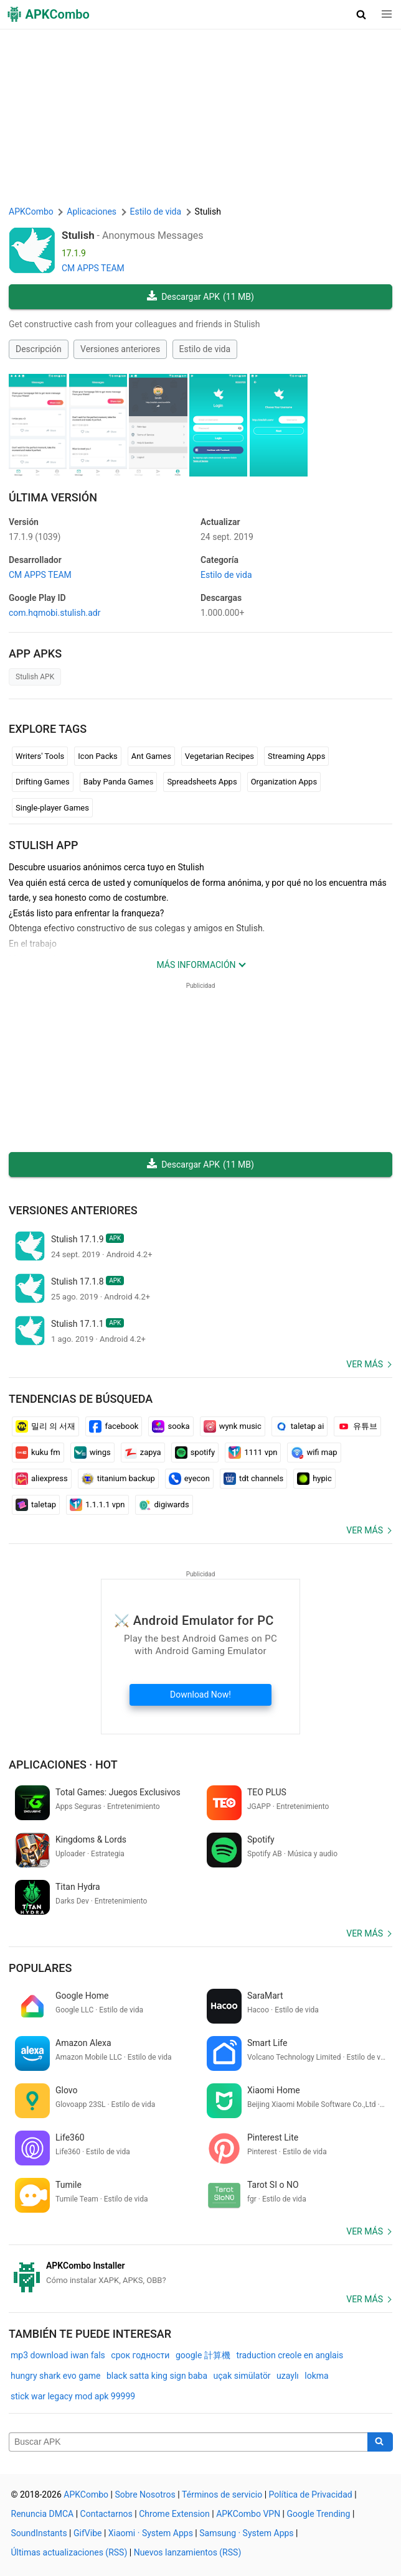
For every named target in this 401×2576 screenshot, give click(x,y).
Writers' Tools (40, 756)
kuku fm (38, 1452)
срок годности (140, 2355)
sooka (170, 1426)
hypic (314, 1478)
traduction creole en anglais (289, 2355)
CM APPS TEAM (93, 268)
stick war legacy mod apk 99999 (73, 2396)
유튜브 (357, 1426)
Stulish (78, 235)
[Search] (380, 2442)
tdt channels (253, 1478)
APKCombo (31, 211)
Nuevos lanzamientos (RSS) (188, 2552)
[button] (361, 14)
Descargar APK (200, 297)
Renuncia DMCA (42, 2514)
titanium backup (118, 1478)
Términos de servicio (222, 2494)
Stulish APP (43, 845)
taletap (36, 1505)
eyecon (189, 1478)
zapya (143, 1452)
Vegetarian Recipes (219, 756)
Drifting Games (43, 781)
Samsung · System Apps (246, 2533)
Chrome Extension (174, 2514)
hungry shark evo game (56, 2376)
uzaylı (287, 2376)
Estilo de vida (205, 349)
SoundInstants (39, 2533)
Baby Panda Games (118, 781)
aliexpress (42, 1478)
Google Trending (319, 2514)
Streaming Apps (296, 756)
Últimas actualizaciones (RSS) (69, 2552)
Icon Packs (97, 756)
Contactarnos (106, 2514)
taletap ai (299, 1426)
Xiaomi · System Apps (150, 2533)
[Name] (188, 2442)
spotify (195, 1452)
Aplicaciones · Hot (63, 1764)
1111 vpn (253, 1452)
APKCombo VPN (248, 2514)
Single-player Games (52, 807)
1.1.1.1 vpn (97, 1505)
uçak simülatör (242, 2376)
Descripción (39, 349)
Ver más (364, 1364)
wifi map (314, 1452)
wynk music (233, 1426)
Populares (40, 1967)
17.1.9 (34, 537)
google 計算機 (203, 2355)
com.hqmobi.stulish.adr (54, 613)
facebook (113, 1426)
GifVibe (87, 2533)
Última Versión (53, 497)
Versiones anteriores (120, 349)
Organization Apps (284, 781)
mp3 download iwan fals (58, 2355)
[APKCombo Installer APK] (200, 2273)
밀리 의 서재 (45, 1426)
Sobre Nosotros (145, 2494)
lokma (316, 2376)
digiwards (164, 1505)
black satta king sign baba (156, 2376)
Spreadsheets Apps (202, 781)
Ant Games (151, 756)
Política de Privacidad (310, 2494)
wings (92, 1452)
